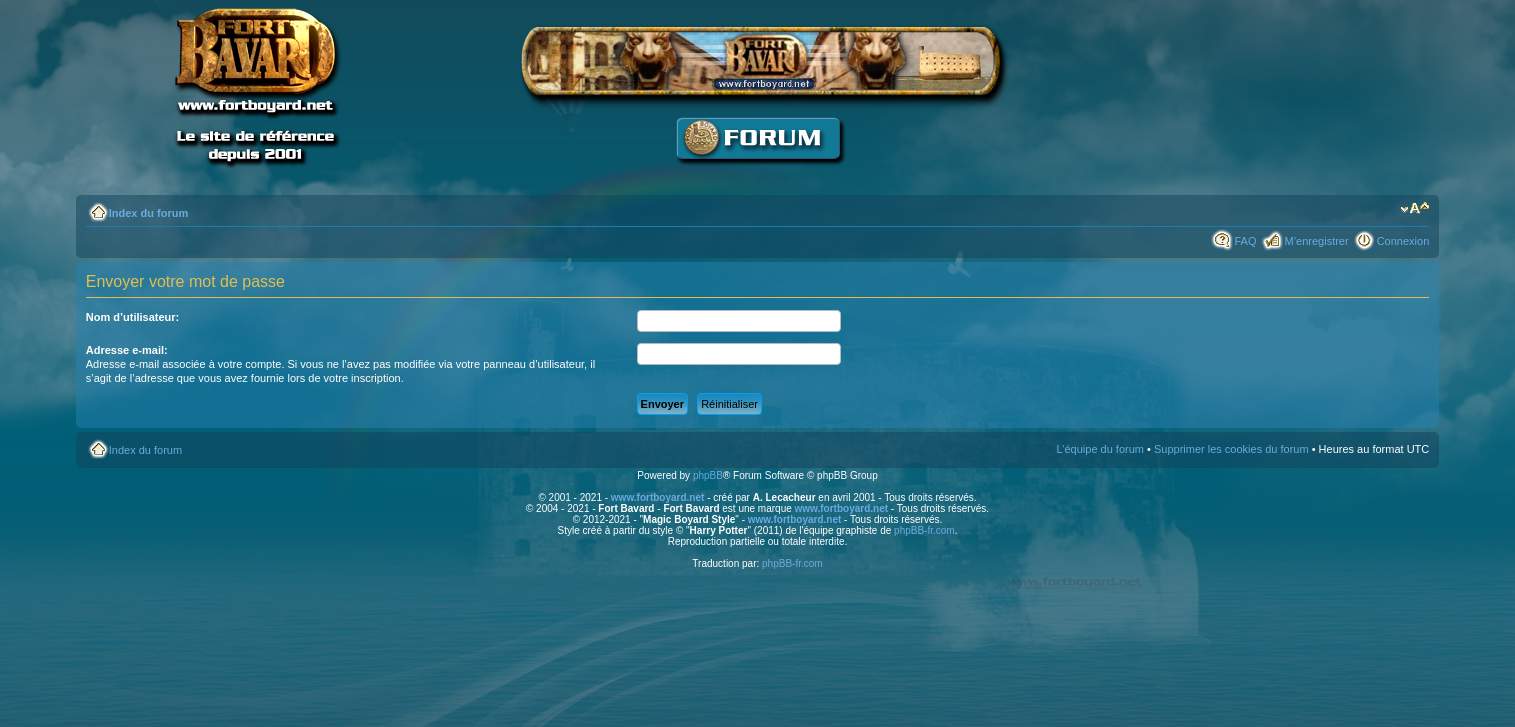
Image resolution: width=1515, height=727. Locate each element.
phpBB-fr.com (924, 530)
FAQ (1245, 241)
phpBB (708, 475)
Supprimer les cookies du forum (1231, 449)
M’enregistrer (1316, 241)
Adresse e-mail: (127, 350)
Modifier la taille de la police (1414, 209)
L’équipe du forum (1100, 449)
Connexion (1403, 241)
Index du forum (148, 213)
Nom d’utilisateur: (133, 317)
